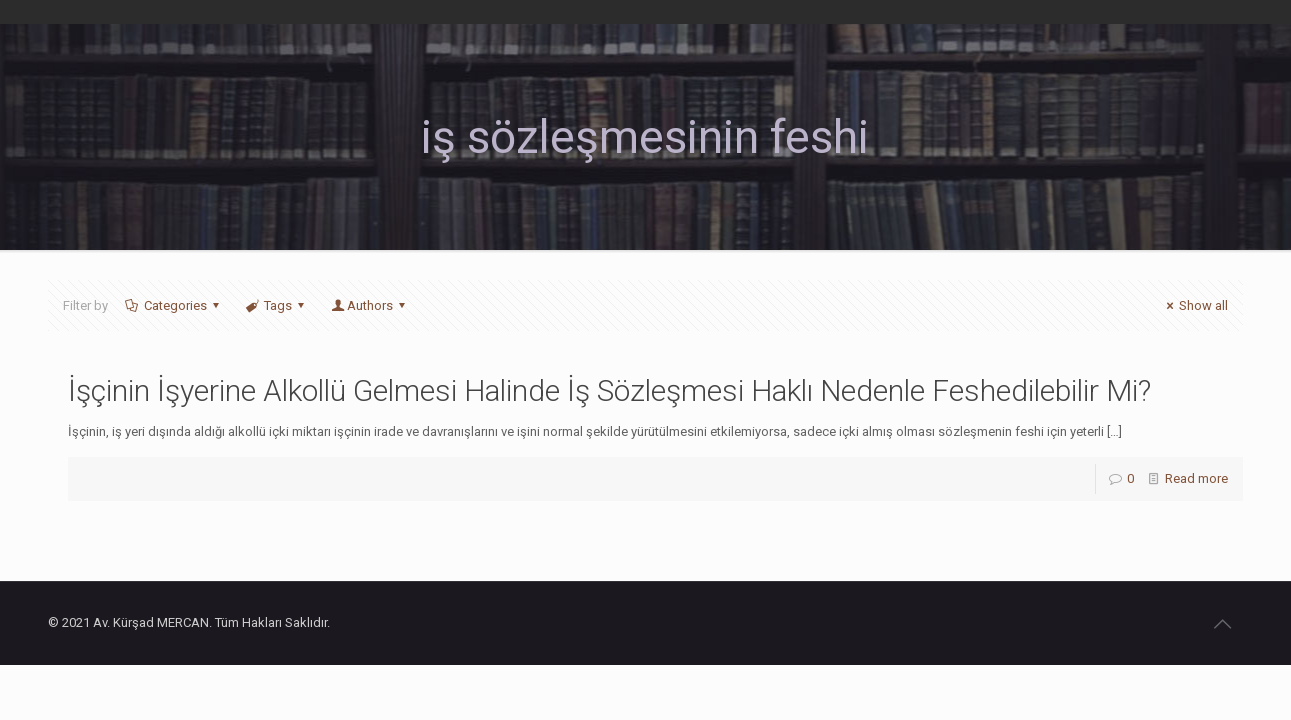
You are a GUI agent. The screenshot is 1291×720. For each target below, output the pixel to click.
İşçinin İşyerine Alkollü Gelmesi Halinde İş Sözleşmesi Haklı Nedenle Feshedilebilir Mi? (609, 390)
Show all (1194, 305)
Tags (276, 305)
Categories (174, 305)
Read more (1196, 478)
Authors (369, 305)
